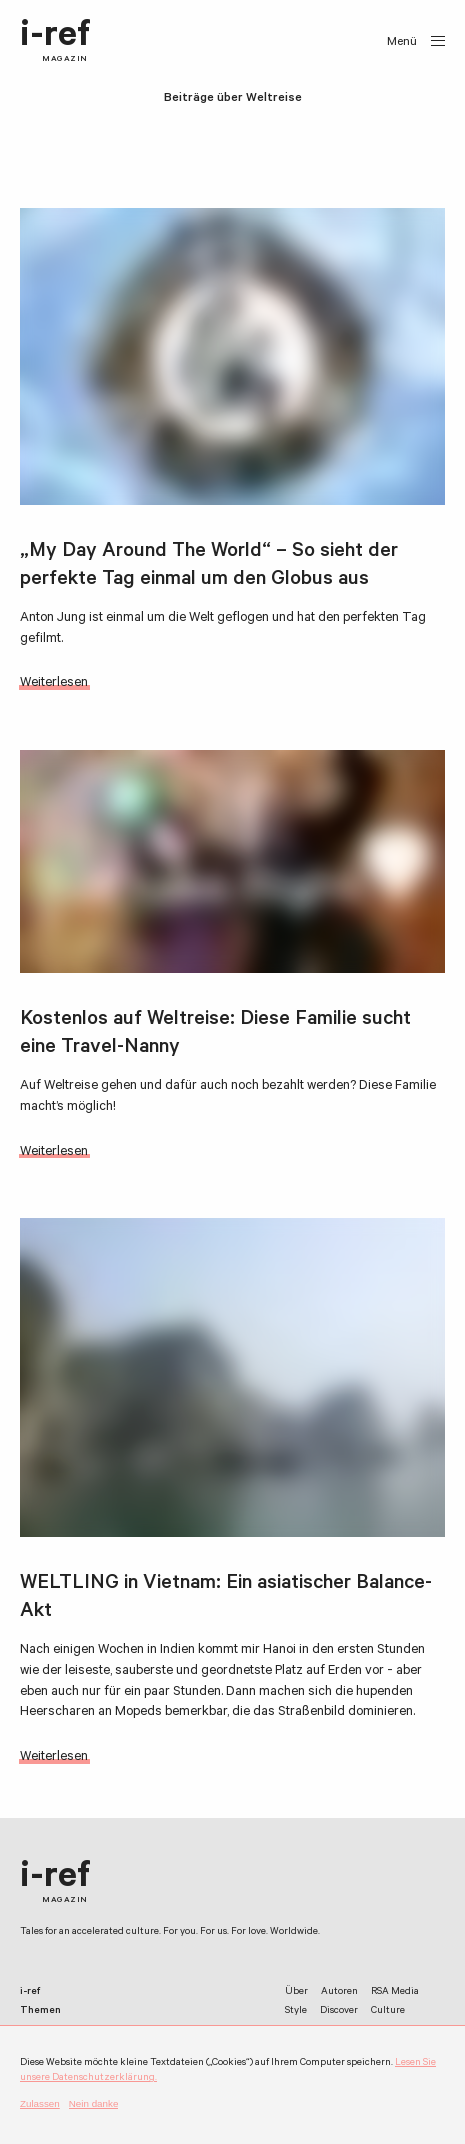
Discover (339, 2011)
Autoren (339, 1992)
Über (296, 1992)
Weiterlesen (54, 683)
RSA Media (395, 1992)
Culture (388, 2011)
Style (296, 2011)
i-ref (55, 42)
